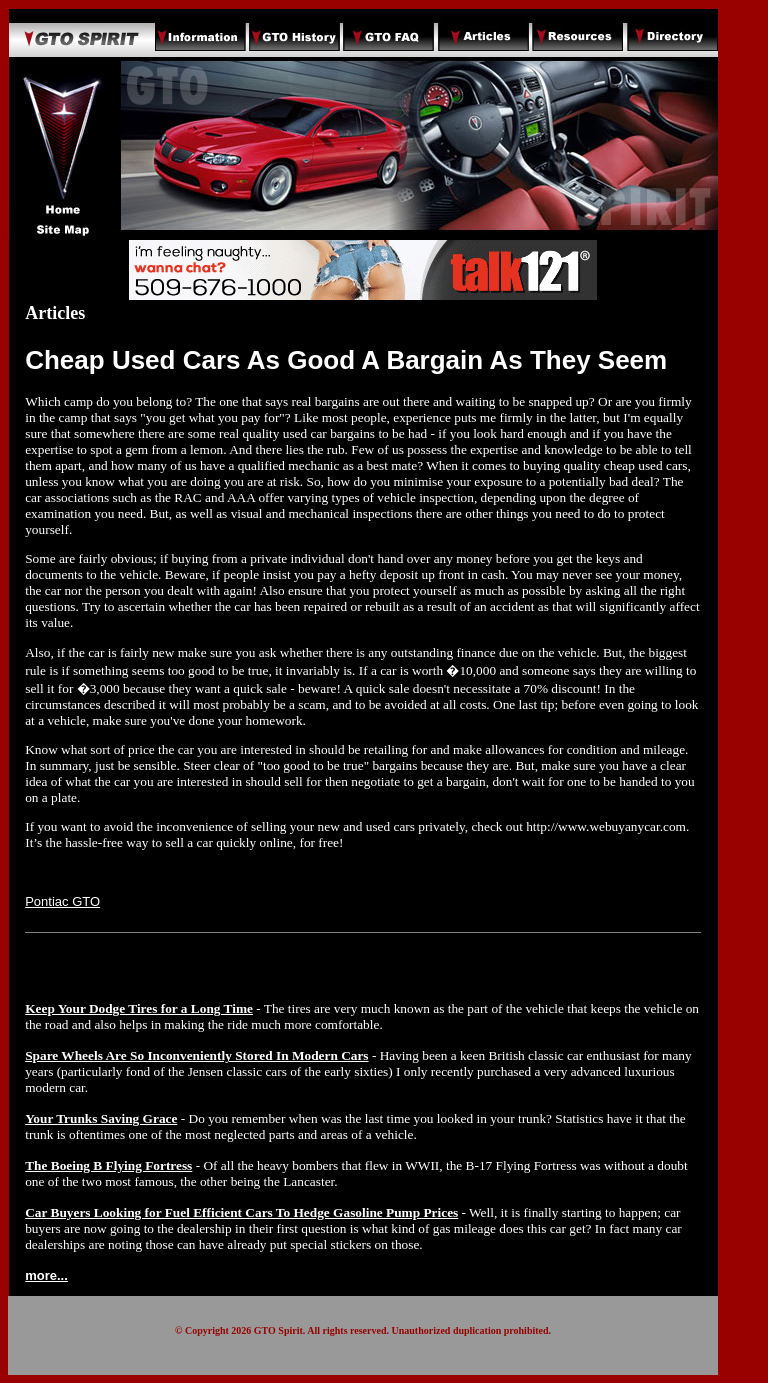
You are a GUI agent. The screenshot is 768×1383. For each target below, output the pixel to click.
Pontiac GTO (62, 901)
